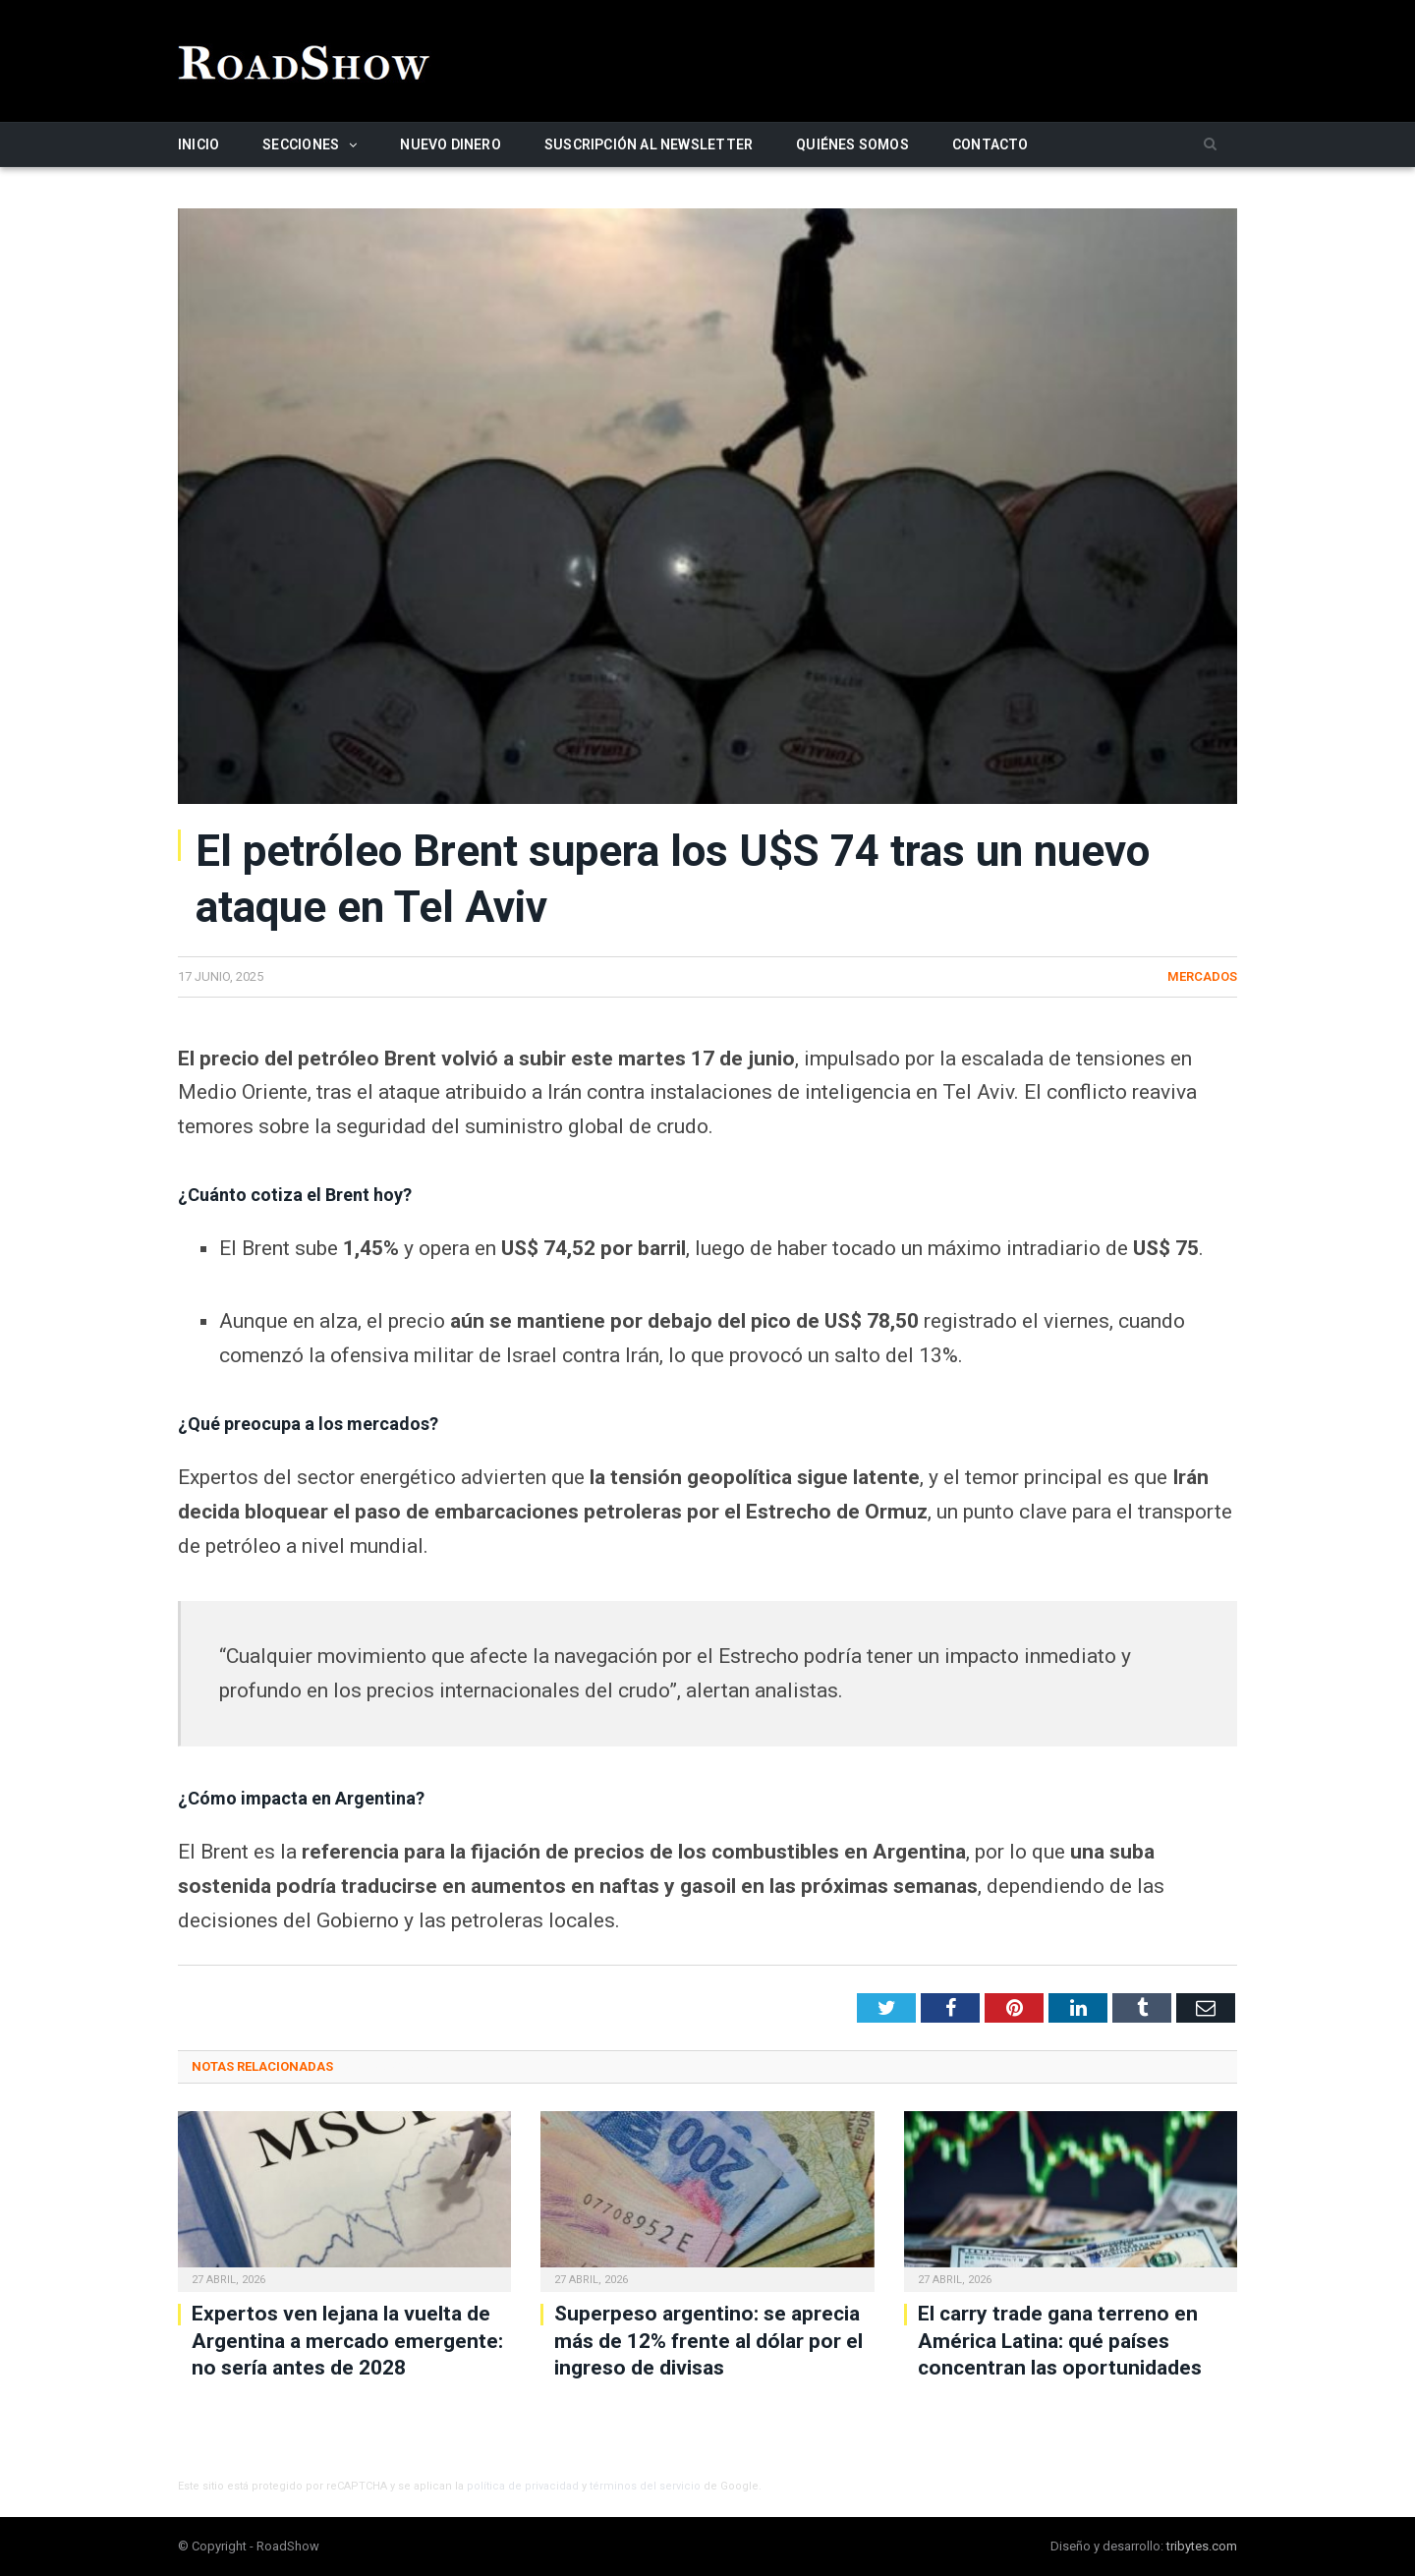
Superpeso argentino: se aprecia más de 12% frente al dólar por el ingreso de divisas (708, 2340)
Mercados (1202, 976)
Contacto (990, 144)
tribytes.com (1201, 2546)
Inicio (198, 144)
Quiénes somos (852, 144)
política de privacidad (523, 2486)
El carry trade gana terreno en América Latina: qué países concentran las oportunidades (1060, 2340)
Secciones (300, 144)
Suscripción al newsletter (648, 144)
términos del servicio (645, 2486)
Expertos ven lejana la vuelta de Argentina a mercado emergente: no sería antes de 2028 (347, 2340)
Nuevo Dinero (450, 144)
